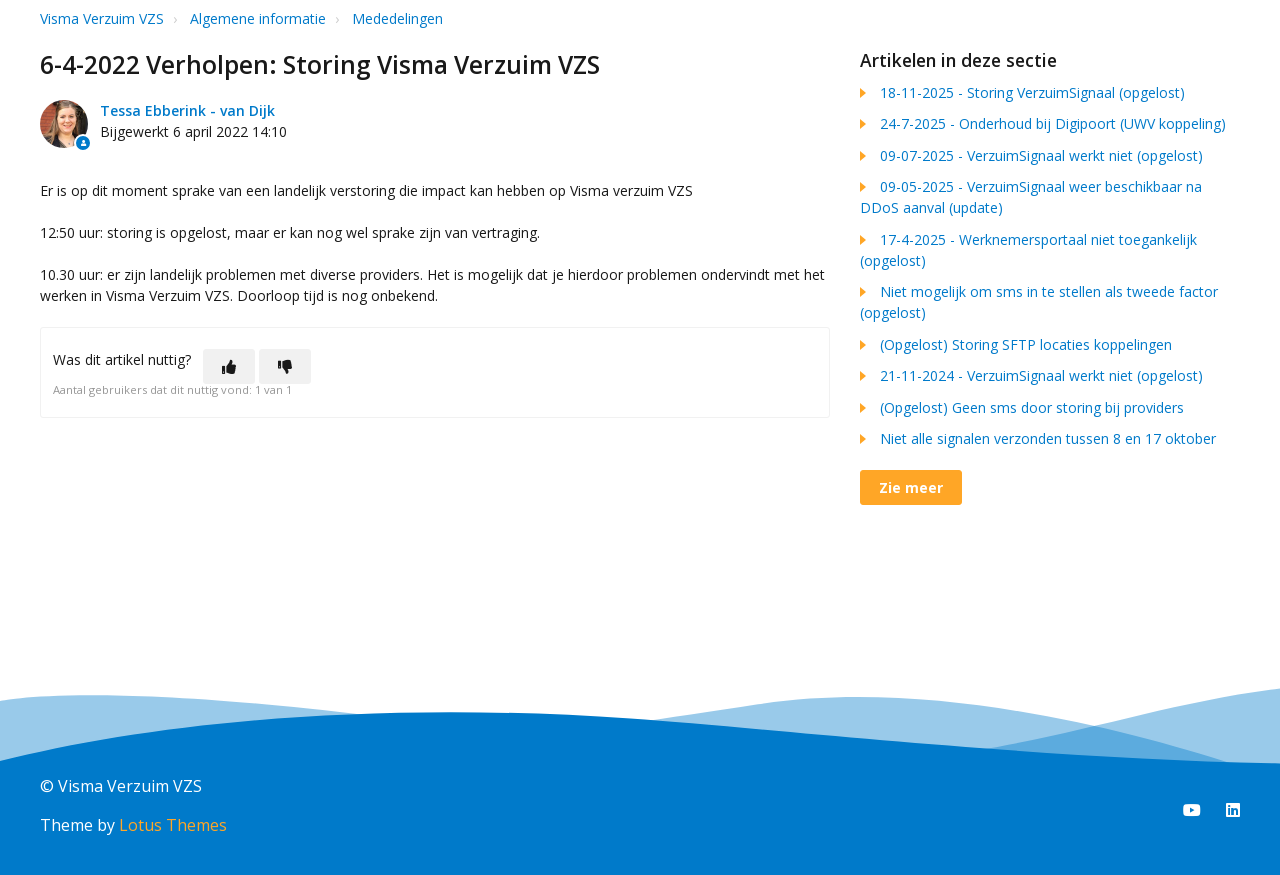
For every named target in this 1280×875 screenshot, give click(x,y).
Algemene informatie (258, 18)
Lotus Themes (173, 825)
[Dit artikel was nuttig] (229, 366)
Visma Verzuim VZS (102, 18)
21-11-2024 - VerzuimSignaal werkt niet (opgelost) (1041, 375)
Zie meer (911, 487)
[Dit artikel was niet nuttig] (285, 366)
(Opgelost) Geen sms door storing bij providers (1032, 407)
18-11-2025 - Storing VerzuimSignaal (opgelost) (1032, 92)
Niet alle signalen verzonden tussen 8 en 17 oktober (1048, 438)
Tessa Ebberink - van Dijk (187, 110)
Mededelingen (397, 18)
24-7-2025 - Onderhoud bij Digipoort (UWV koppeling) (1053, 123)
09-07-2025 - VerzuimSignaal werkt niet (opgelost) (1041, 155)
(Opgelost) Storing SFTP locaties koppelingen (1026, 344)
